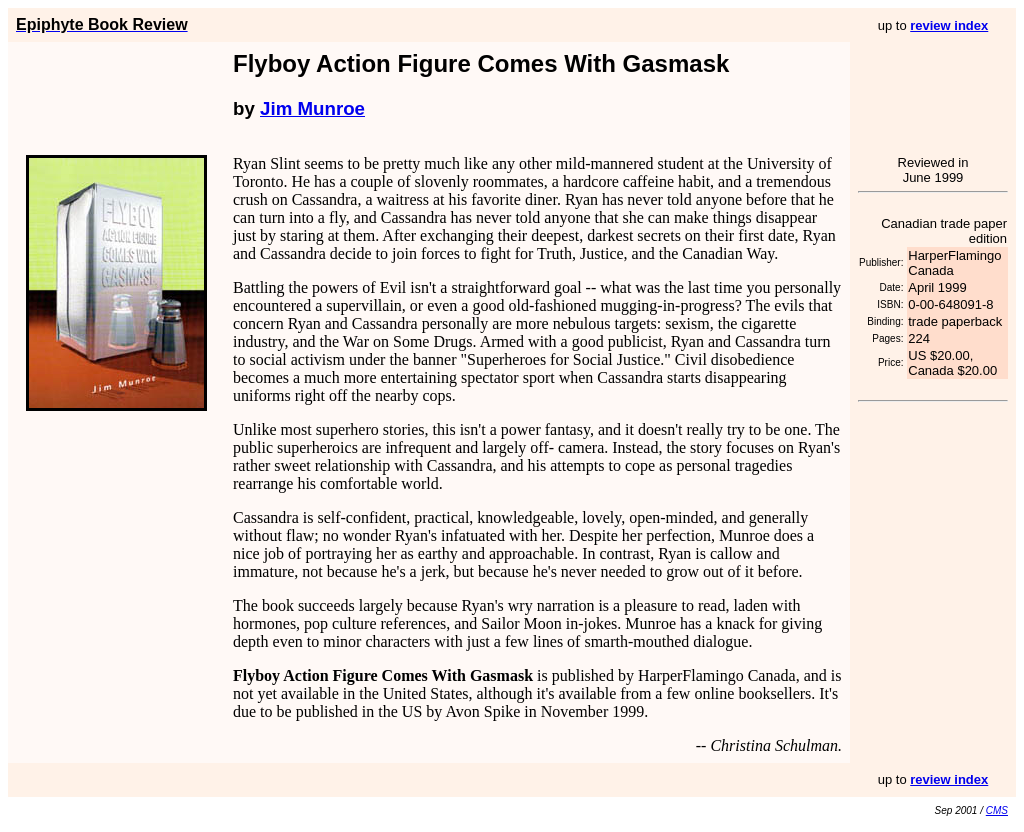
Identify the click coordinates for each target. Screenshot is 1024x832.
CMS (997, 810)
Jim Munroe (312, 108)
